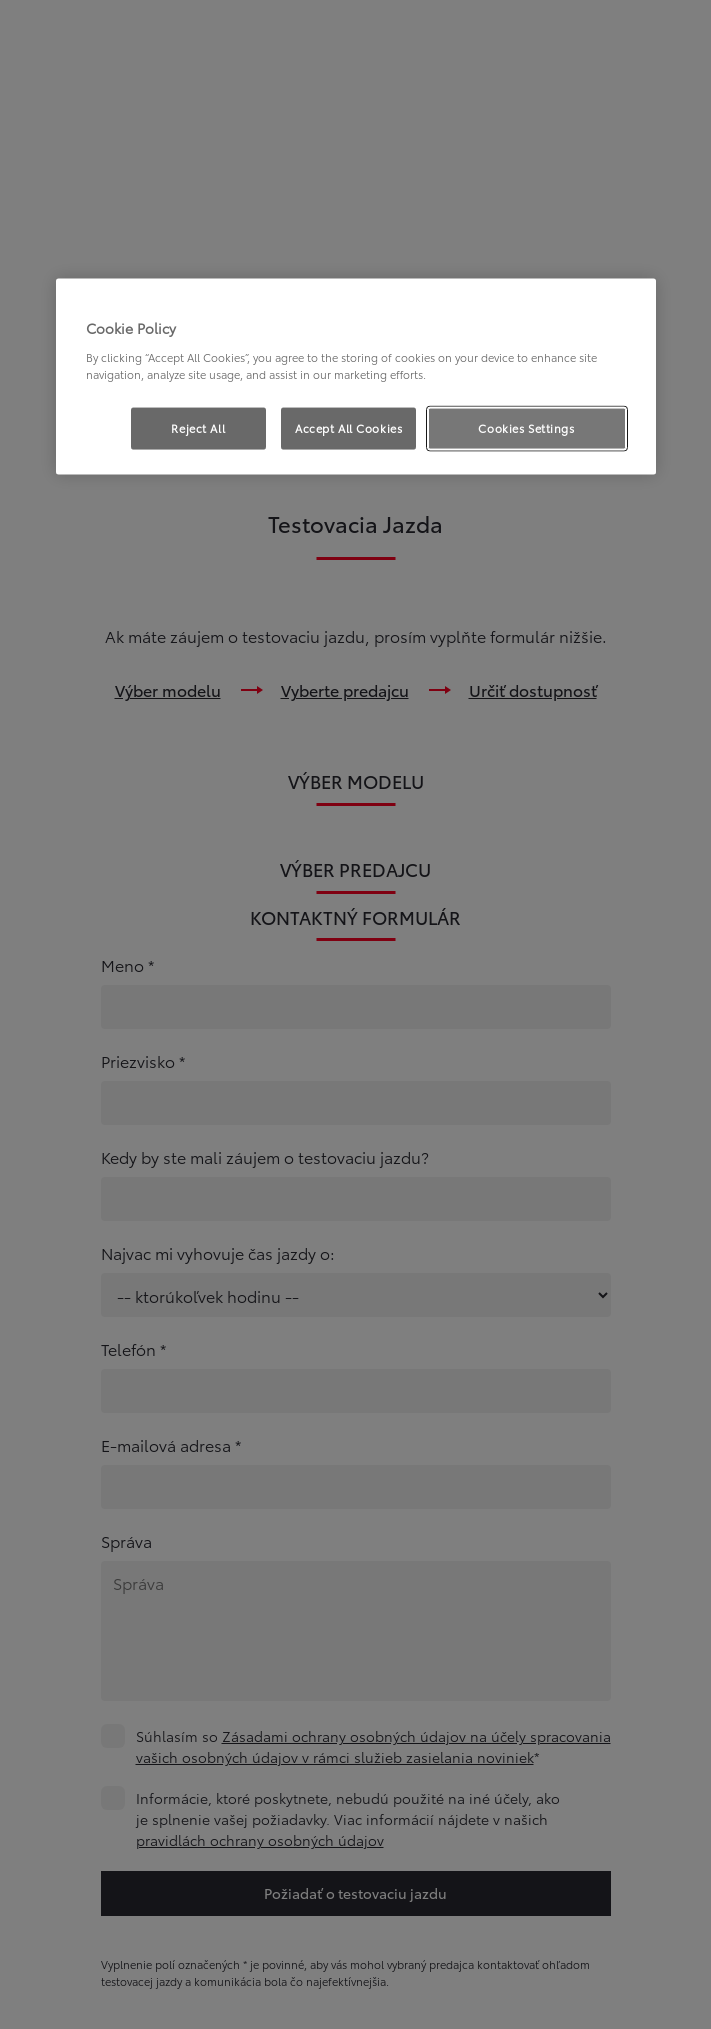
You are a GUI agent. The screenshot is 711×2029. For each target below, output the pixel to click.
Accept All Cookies (348, 428)
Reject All (198, 428)
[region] (356, 377)
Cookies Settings (526, 428)
